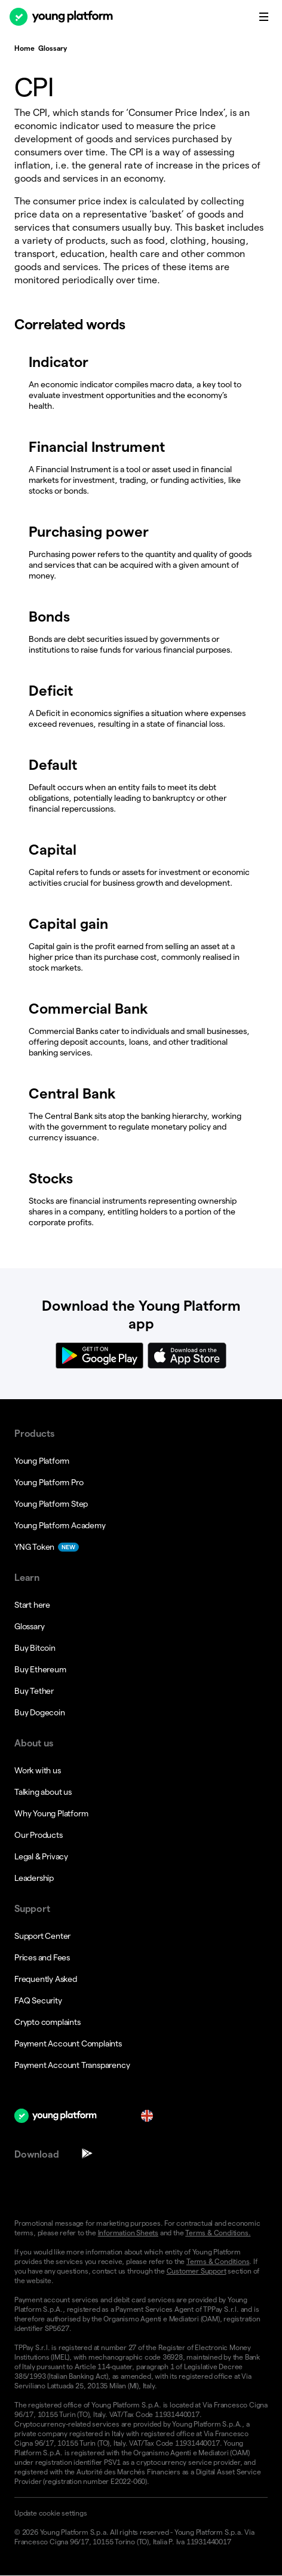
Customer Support (196, 2271)
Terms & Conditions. (217, 2233)
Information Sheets (127, 2233)
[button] (141, 2514)
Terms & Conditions (217, 2262)
